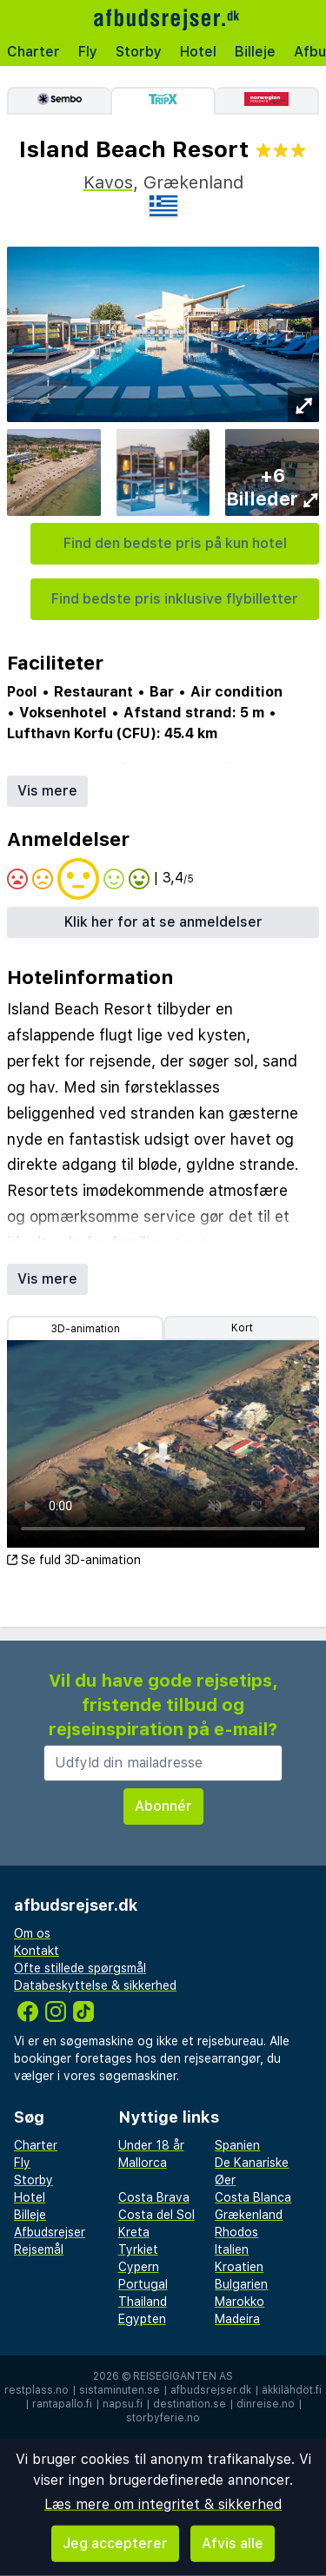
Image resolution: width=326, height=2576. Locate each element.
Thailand (142, 2301)
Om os (32, 1933)
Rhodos (236, 2232)
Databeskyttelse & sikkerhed (95, 1985)
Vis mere (47, 791)
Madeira (237, 2319)
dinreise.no (265, 2404)
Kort (242, 1328)
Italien (232, 2249)
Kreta (134, 2232)
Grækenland (249, 2215)
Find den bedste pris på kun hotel (175, 543)
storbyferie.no (163, 2418)
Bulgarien (241, 2284)
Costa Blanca (253, 2197)
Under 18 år (151, 2145)
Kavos (108, 182)
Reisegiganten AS (183, 2376)
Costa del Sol (156, 2215)
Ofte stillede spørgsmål (80, 1968)
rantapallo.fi (62, 2404)
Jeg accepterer (115, 2543)
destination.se (189, 2404)
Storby (139, 51)
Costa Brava (154, 2197)
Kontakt (36, 1951)
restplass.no (36, 2390)
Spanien (237, 2145)
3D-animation (85, 1329)
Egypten (142, 2319)
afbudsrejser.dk (210, 2390)
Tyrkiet (138, 2249)
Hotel (198, 51)
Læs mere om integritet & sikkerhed (163, 2504)
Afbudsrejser (49, 2232)
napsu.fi (123, 2404)
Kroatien (239, 2267)
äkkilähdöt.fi (292, 2390)
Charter (33, 51)
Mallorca (142, 2163)
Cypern (138, 2267)
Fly (87, 51)
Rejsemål (38, 2249)
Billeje (255, 51)
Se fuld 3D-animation (74, 1560)
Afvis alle (232, 2543)
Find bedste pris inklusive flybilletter (174, 599)
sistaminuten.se (119, 2390)
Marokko (239, 2301)
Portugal (143, 2284)
